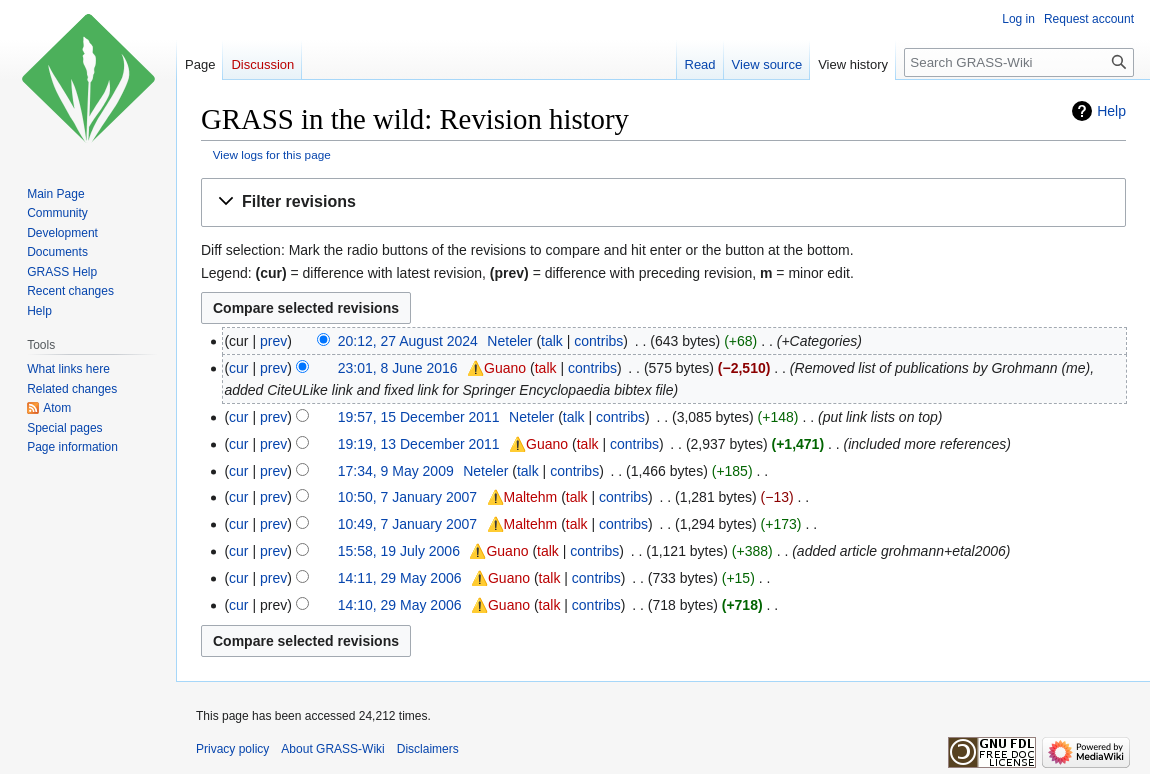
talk (552, 341)
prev (273, 341)
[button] (663, 202)
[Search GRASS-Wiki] (1019, 62)
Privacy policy (232, 749)
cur (238, 368)
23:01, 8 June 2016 (398, 368)
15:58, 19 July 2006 (399, 551)
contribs (598, 341)
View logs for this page (272, 154)
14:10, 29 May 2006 (400, 605)
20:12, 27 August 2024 (408, 341)
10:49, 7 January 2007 (407, 524)
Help (1111, 111)
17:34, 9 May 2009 (396, 471)
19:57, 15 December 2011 (419, 417)
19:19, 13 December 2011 (419, 444)
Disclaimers (428, 749)
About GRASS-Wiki (332, 749)
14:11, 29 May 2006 (400, 578)
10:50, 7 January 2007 (407, 497)
